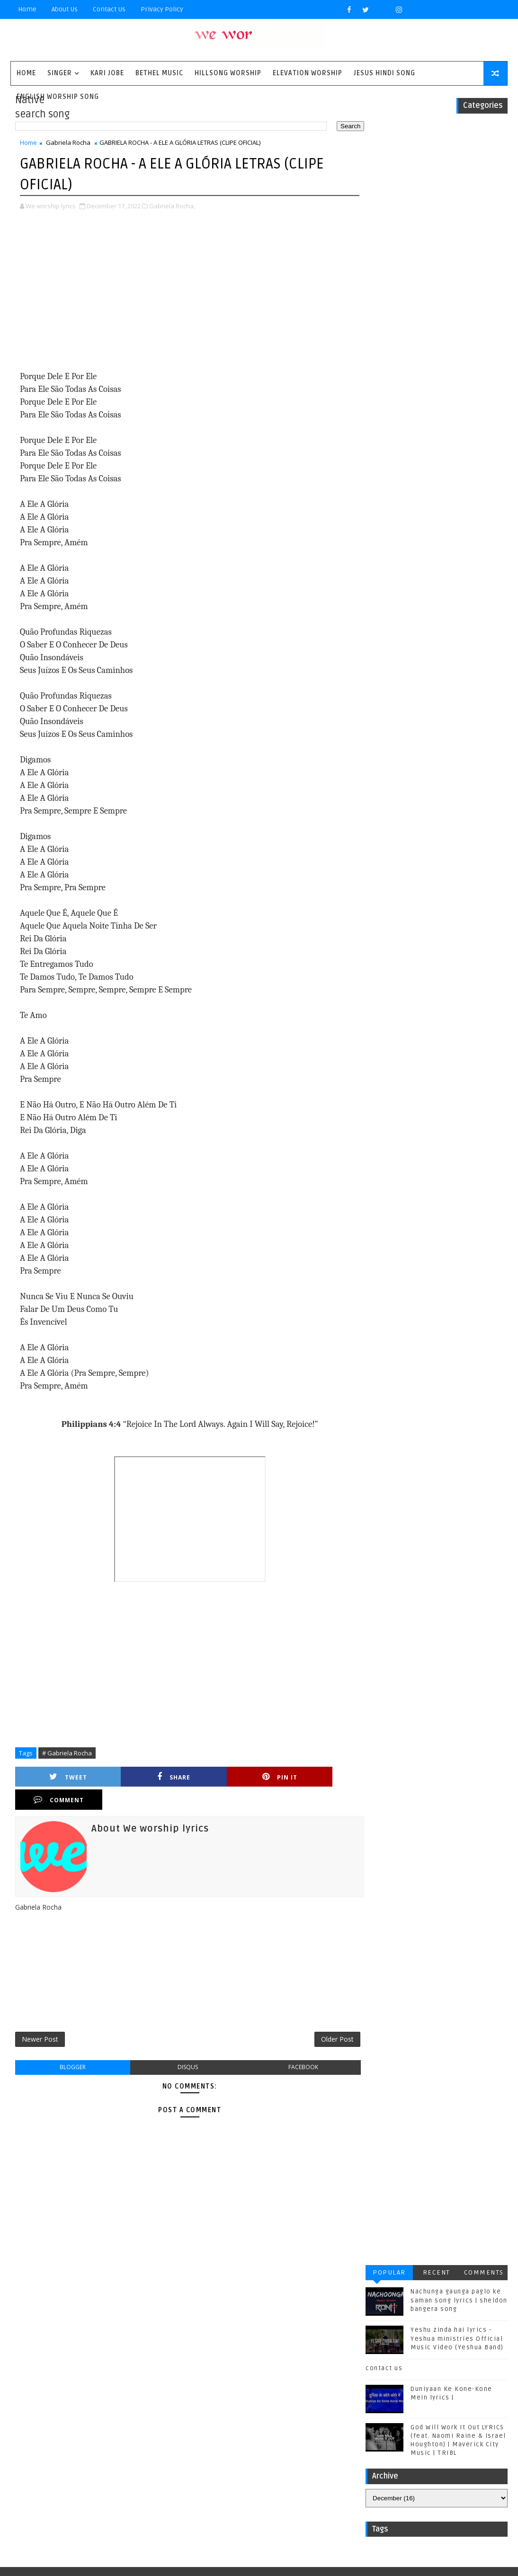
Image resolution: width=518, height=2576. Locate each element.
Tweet (57, 1777)
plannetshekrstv (55, 2492)
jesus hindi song (55, 2477)
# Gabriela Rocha (67, 1753)
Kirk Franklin (92, 2383)
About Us (65, 9)
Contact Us (109, 9)
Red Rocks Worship (114, 2414)
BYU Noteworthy (53, 2336)
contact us (384, 236)
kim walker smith (123, 2477)
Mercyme (98, 2399)
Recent (436, 140)
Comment (311, 1777)
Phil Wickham (48, 2414)
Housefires (113, 2368)
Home (27, 9)
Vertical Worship (121, 2461)
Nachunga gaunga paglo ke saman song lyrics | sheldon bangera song (459, 168)
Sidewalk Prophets (58, 2430)
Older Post (327, 2017)
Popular (389, 140)
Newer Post (40, 2017)
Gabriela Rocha (68, 143)
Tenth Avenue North (59, 2446)
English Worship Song (58, 97)
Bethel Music (159, 73)
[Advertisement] (184, 291)
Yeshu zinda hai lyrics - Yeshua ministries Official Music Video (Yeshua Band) (457, 206)
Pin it (226, 1777)
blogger (71, 2046)
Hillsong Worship (228, 73)
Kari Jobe (107, 73)
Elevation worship (307, 73)
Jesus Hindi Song (384, 73)
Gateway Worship (55, 2368)
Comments (484, 140)
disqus (182, 2046)
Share (142, 1777)
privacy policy (162, 9)
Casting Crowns (53, 2352)
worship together (125, 2492)
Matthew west (49, 2399)
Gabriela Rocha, (172, 206)
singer (59, 73)
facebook (294, 2046)
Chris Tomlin (113, 2352)
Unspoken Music (54, 2461)
